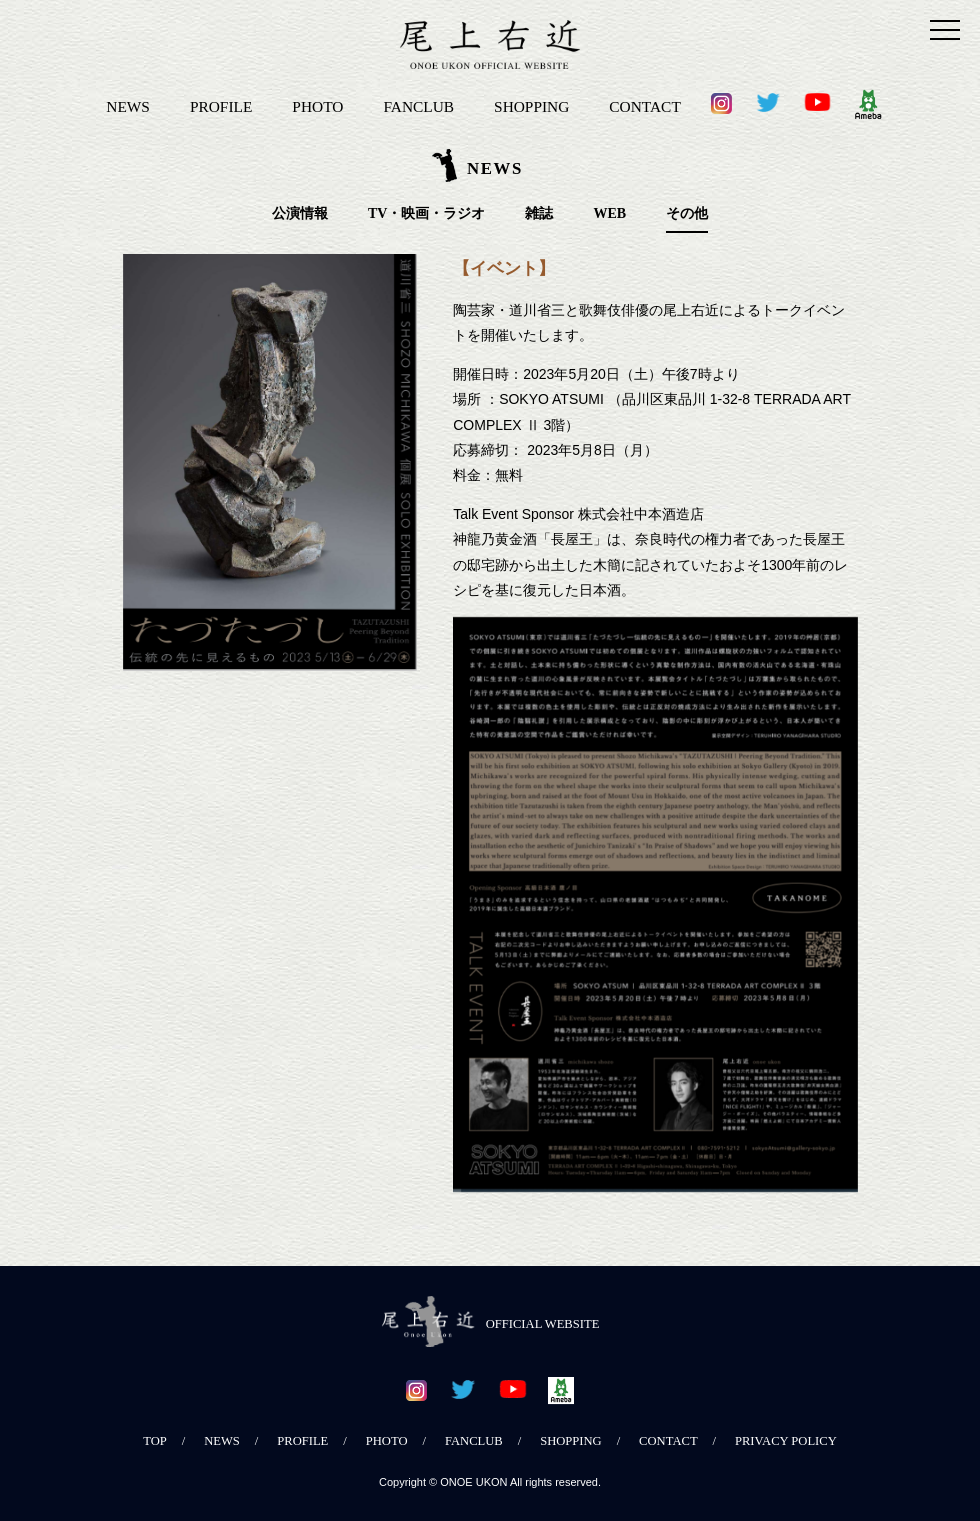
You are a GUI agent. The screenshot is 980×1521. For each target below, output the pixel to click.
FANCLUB (418, 106)
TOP (155, 1441)
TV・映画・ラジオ (426, 213)
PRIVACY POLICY (786, 1441)
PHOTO (317, 106)
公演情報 (300, 213)
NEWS (128, 106)
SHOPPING (531, 106)
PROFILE (221, 106)
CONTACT (644, 106)
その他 (687, 213)
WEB (609, 213)
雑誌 (539, 213)
